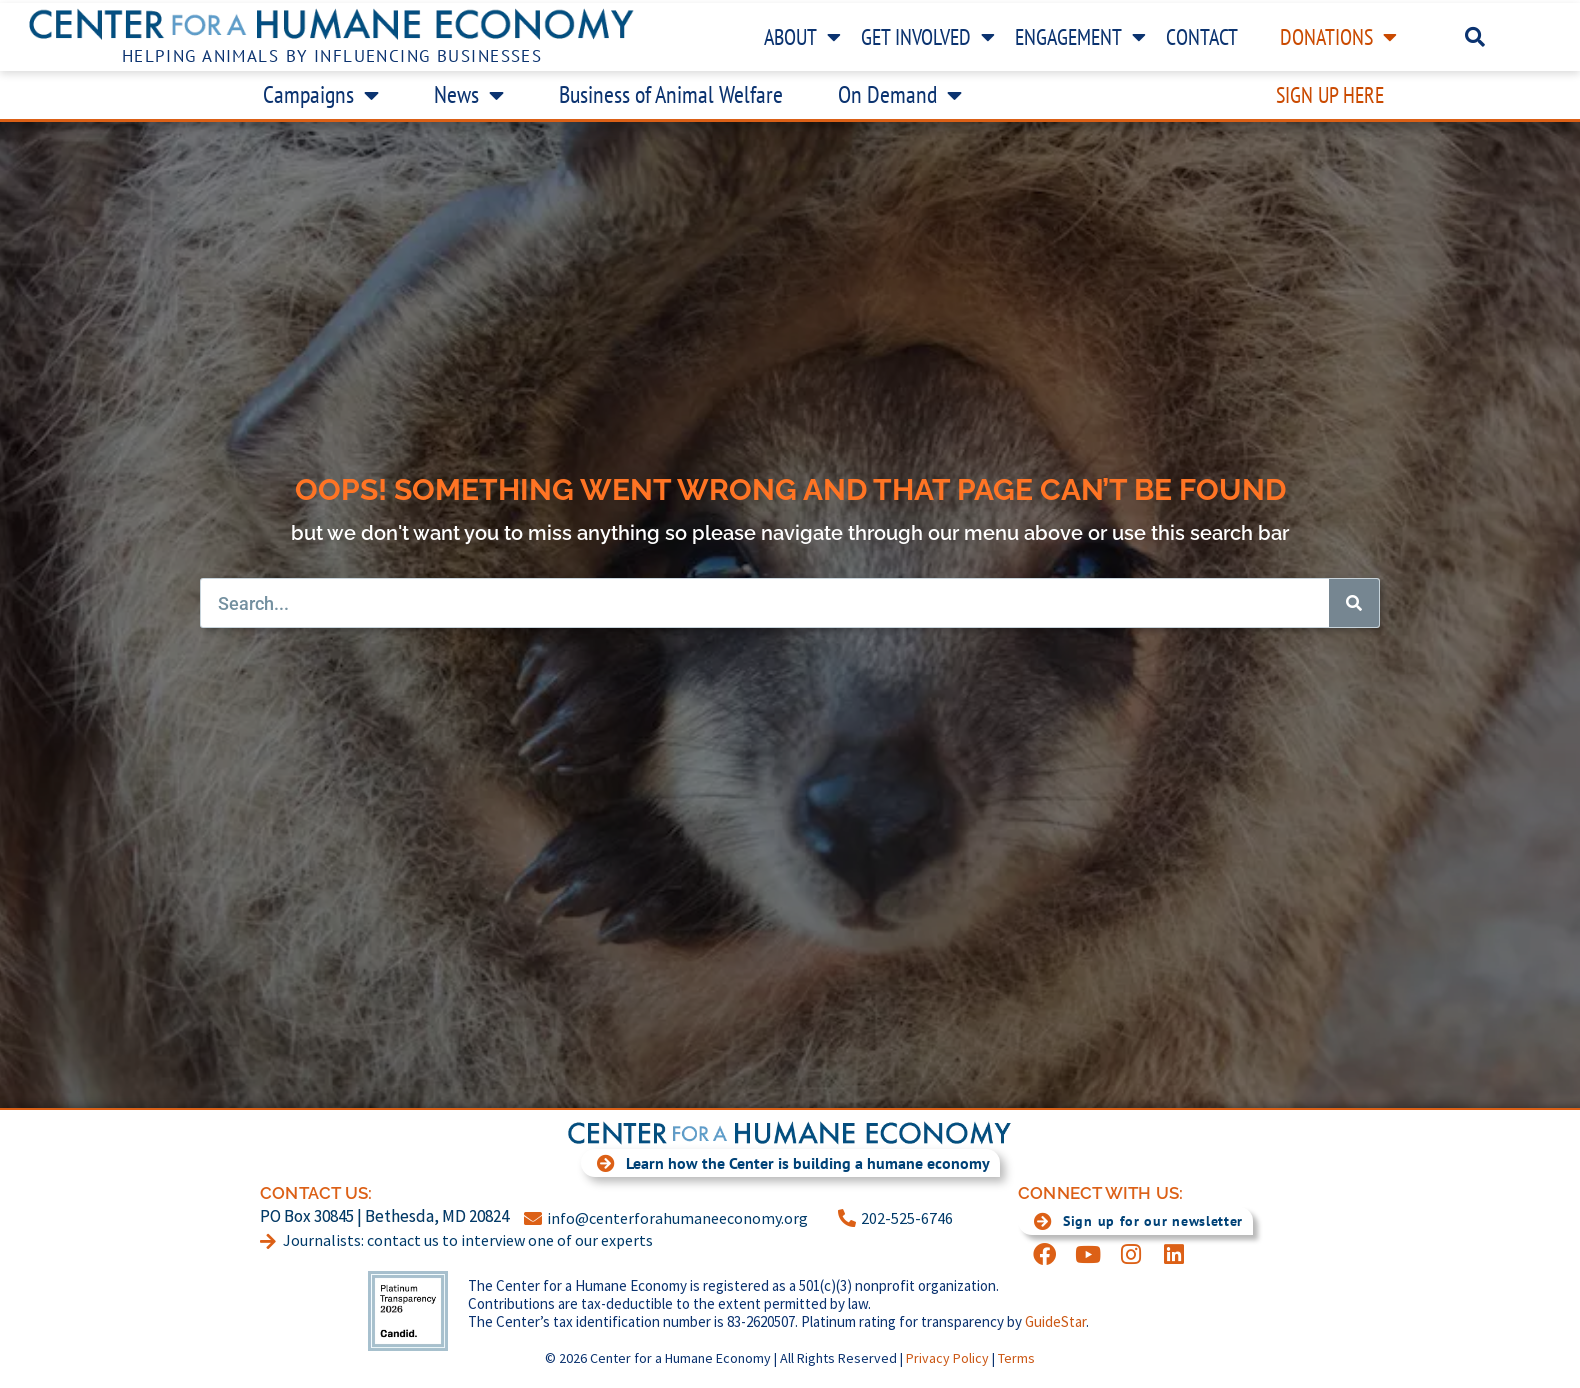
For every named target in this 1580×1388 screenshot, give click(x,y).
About (802, 37)
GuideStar (1055, 1321)
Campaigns (321, 95)
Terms (1016, 1358)
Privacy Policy (947, 1358)
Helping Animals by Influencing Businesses (332, 56)
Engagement (1080, 37)
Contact (1202, 37)
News (469, 95)
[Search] (1354, 603)
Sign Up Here (1330, 95)
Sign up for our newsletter (1130, 1221)
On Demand (900, 95)
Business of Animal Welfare (671, 94)
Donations (1338, 37)
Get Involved (928, 37)
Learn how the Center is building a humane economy (785, 1163)
